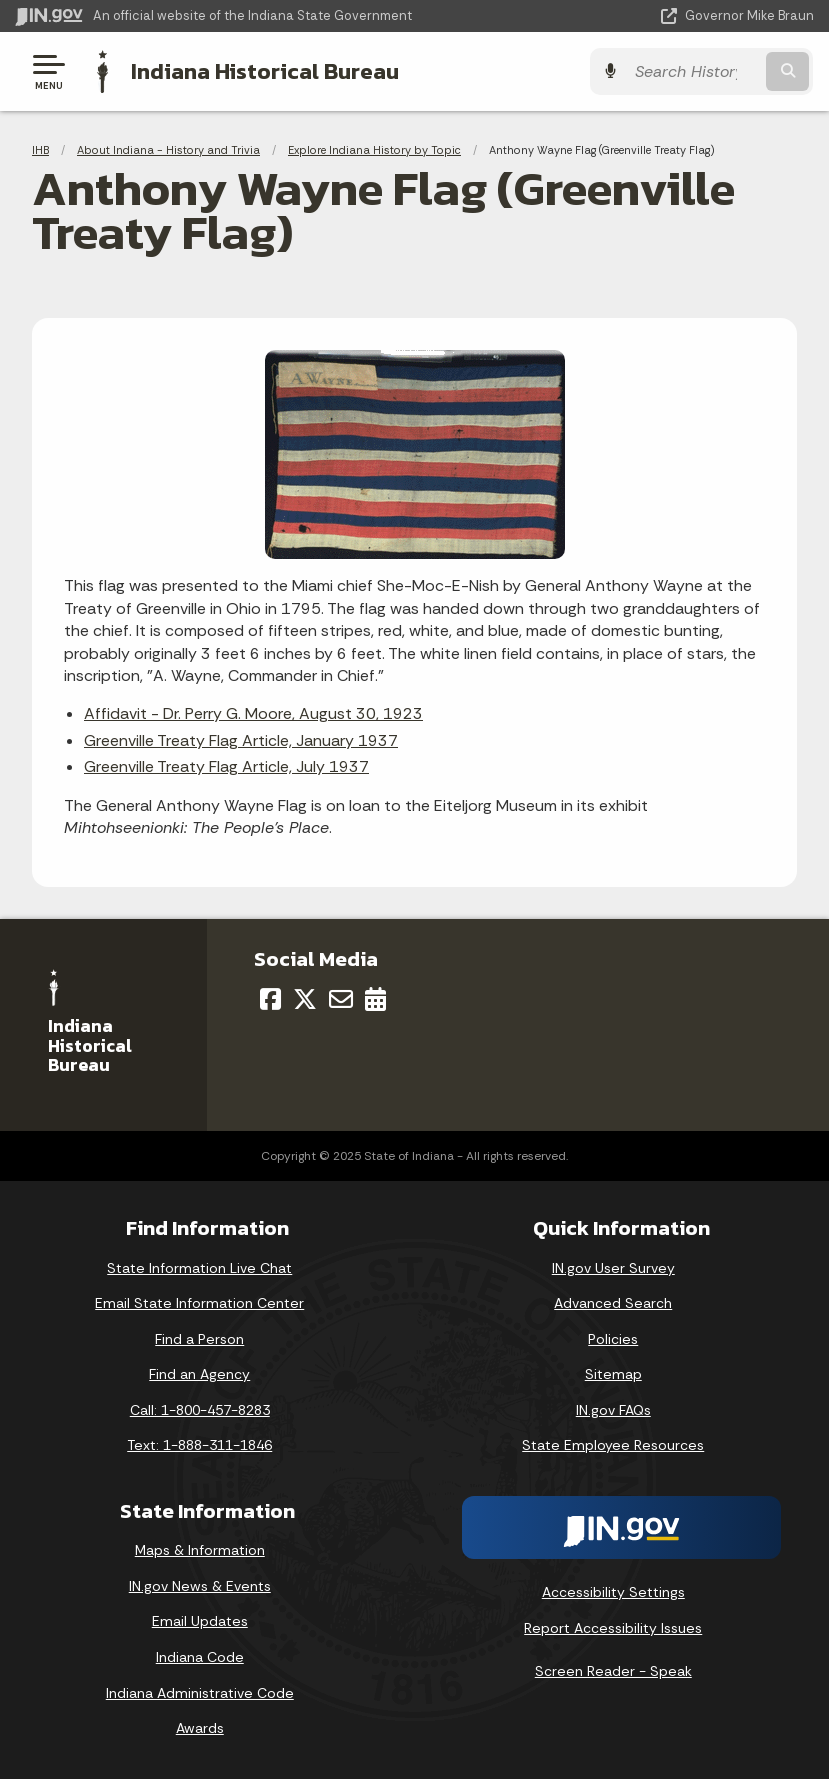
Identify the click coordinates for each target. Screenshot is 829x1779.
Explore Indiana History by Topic (374, 150)
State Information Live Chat (199, 1267)
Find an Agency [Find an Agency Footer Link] (199, 1374)
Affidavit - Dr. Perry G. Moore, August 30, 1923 (253, 713)
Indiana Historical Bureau (265, 71)
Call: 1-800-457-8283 (200, 1410)
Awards (200, 1728)
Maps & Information (200, 1550)
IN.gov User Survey (613, 1267)
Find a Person (199, 1339)
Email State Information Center (199, 1303)
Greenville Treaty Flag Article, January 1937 (241, 740)
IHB (40, 150)
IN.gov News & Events (200, 1586)
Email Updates (200, 1621)
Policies (613, 1339)
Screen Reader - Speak (613, 1671)
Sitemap (613, 1374)
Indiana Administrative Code (200, 1692)
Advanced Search (613, 1303)
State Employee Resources (613, 1445)
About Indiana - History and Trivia (168, 150)
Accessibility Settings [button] (613, 1592)
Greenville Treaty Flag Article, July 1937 (226, 766)
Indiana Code (200, 1657)
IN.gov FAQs (613, 1410)
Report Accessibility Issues (613, 1628)
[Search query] (697, 71)
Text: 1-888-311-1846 (199, 1445)
